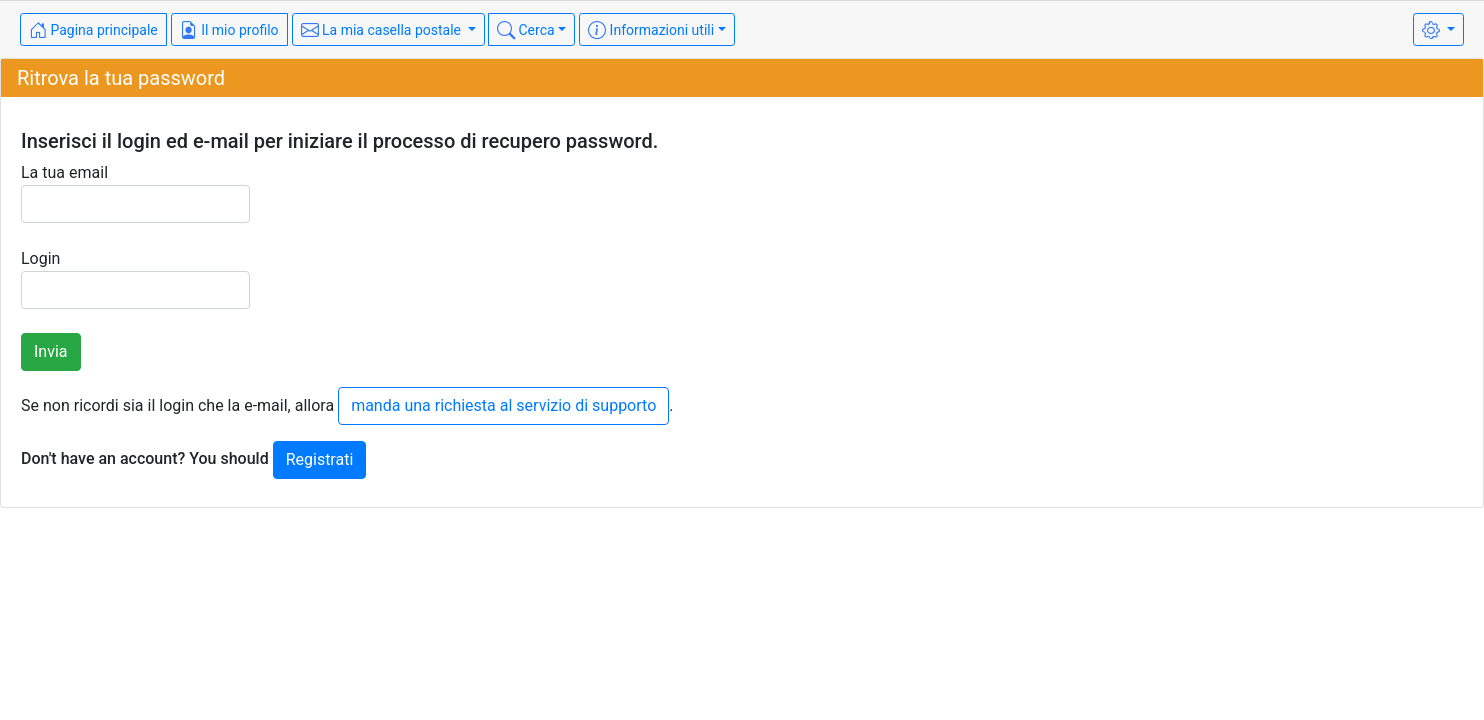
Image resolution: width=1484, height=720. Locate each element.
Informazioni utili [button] (651, 30)
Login (135, 279)
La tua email (135, 193)
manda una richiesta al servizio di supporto (503, 405)
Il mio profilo (229, 30)
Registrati (320, 459)
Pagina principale (93, 30)
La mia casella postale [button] (383, 30)
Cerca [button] (526, 30)
